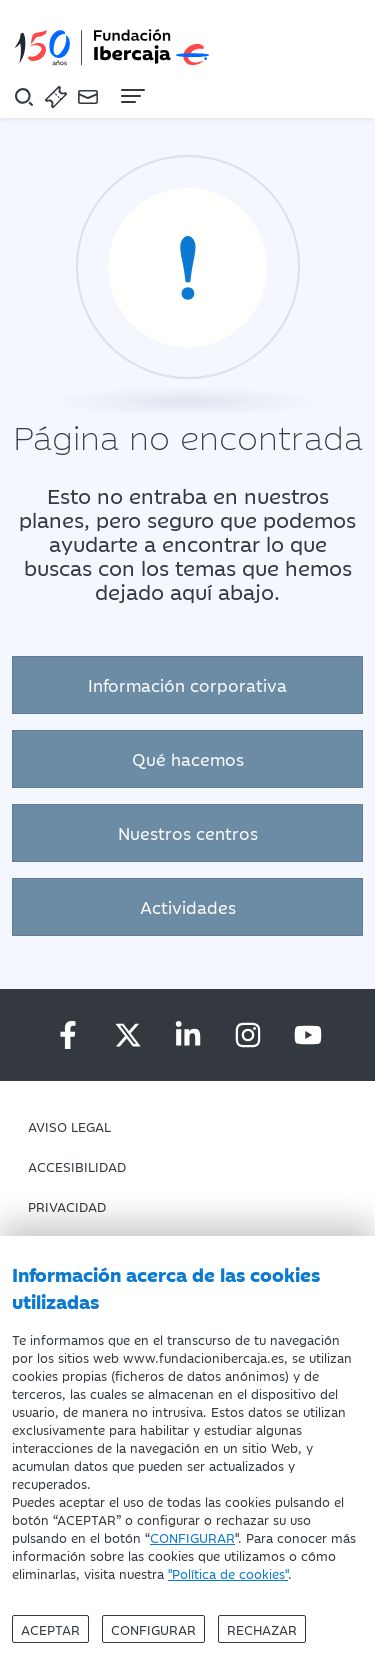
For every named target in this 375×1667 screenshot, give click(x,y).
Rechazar (262, 1629)
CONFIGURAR (192, 1537)
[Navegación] (131, 96)
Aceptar (50, 1629)
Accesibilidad (77, 1166)
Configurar (153, 1629)
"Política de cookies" (228, 1573)
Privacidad (67, 1206)
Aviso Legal (69, 1126)
